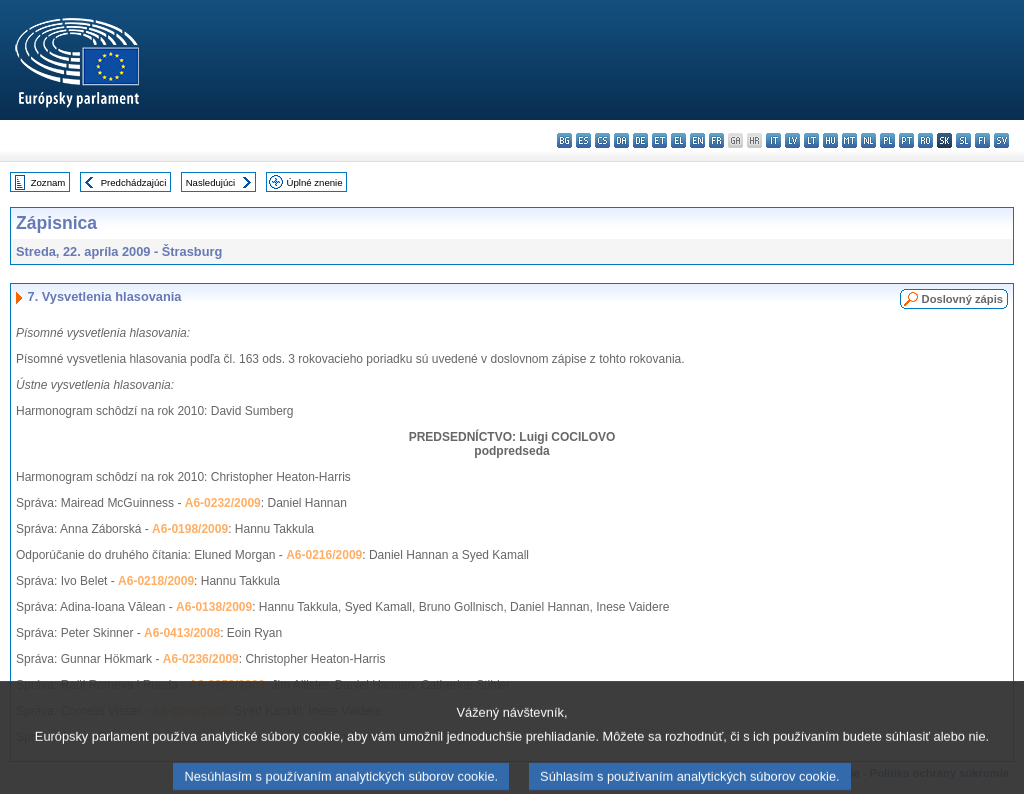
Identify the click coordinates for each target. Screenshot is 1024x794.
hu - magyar (830, 140)
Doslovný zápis (962, 299)
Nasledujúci (211, 182)
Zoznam (48, 182)
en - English (697, 140)
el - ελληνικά (678, 140)
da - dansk (621, 140)
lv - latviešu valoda (792, 140)
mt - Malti (849, 140)
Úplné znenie (315, 182)
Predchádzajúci (134, 182)
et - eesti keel (659, 140)
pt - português (906, 140)
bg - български (564, 140)
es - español (583, 140)
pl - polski (887, 140)
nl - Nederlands (868, 140)
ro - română (925, 140)
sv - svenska (1001, 140)
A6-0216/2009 (324, 555)
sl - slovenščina (963, 140)
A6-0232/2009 (223, 503)
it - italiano (773, 140)
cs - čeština (602, 140)
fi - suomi (982, 140)
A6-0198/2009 (190, 529)
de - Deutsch (640, 140)
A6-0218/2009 (156, 581)
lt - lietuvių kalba (811, 140)
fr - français (716, 140)
